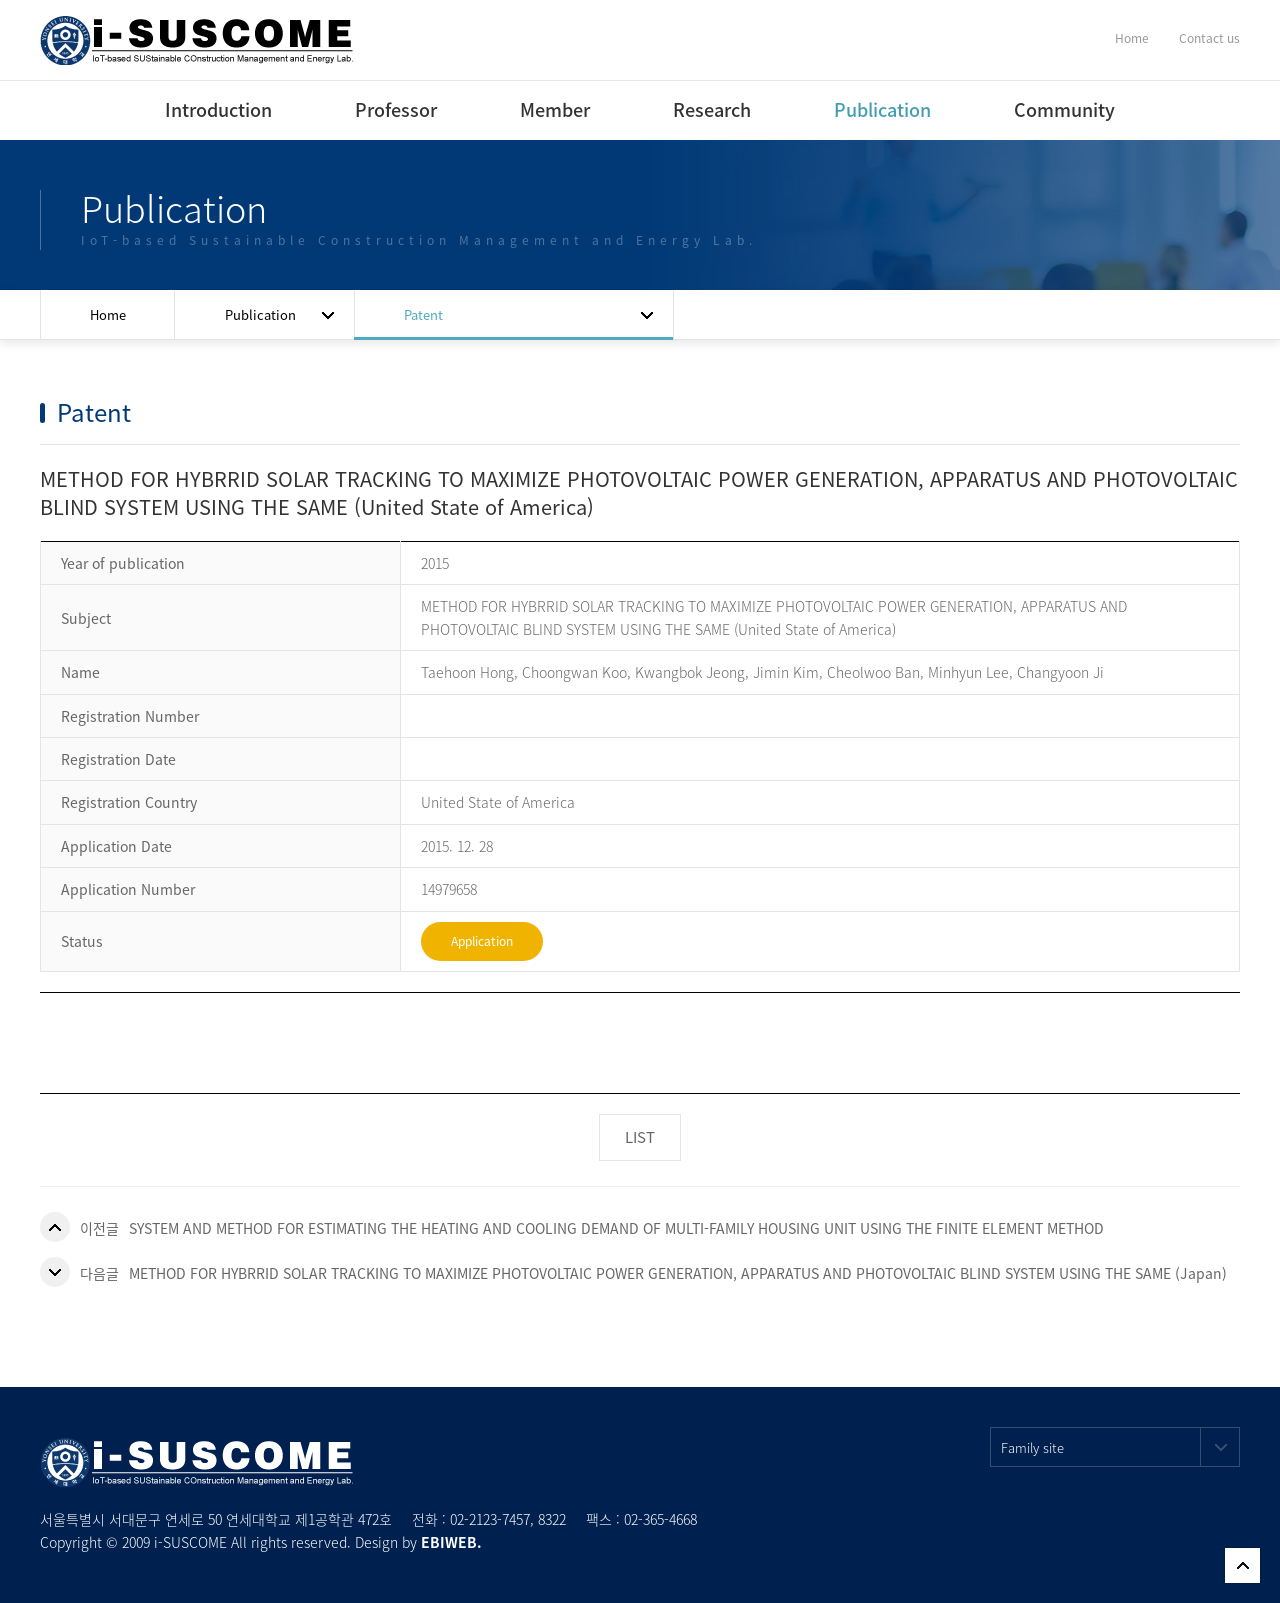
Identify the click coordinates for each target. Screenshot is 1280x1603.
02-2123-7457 (490, 1519)
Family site (1120, 1447)
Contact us (1209, 38)
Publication (882, 109)
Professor (396, 109)
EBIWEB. (451, 1542)
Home (1132, 38)
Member (555, 109)
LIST (640, 1137)
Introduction (218, 109)
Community (1064, 109)
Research (712, 109)
